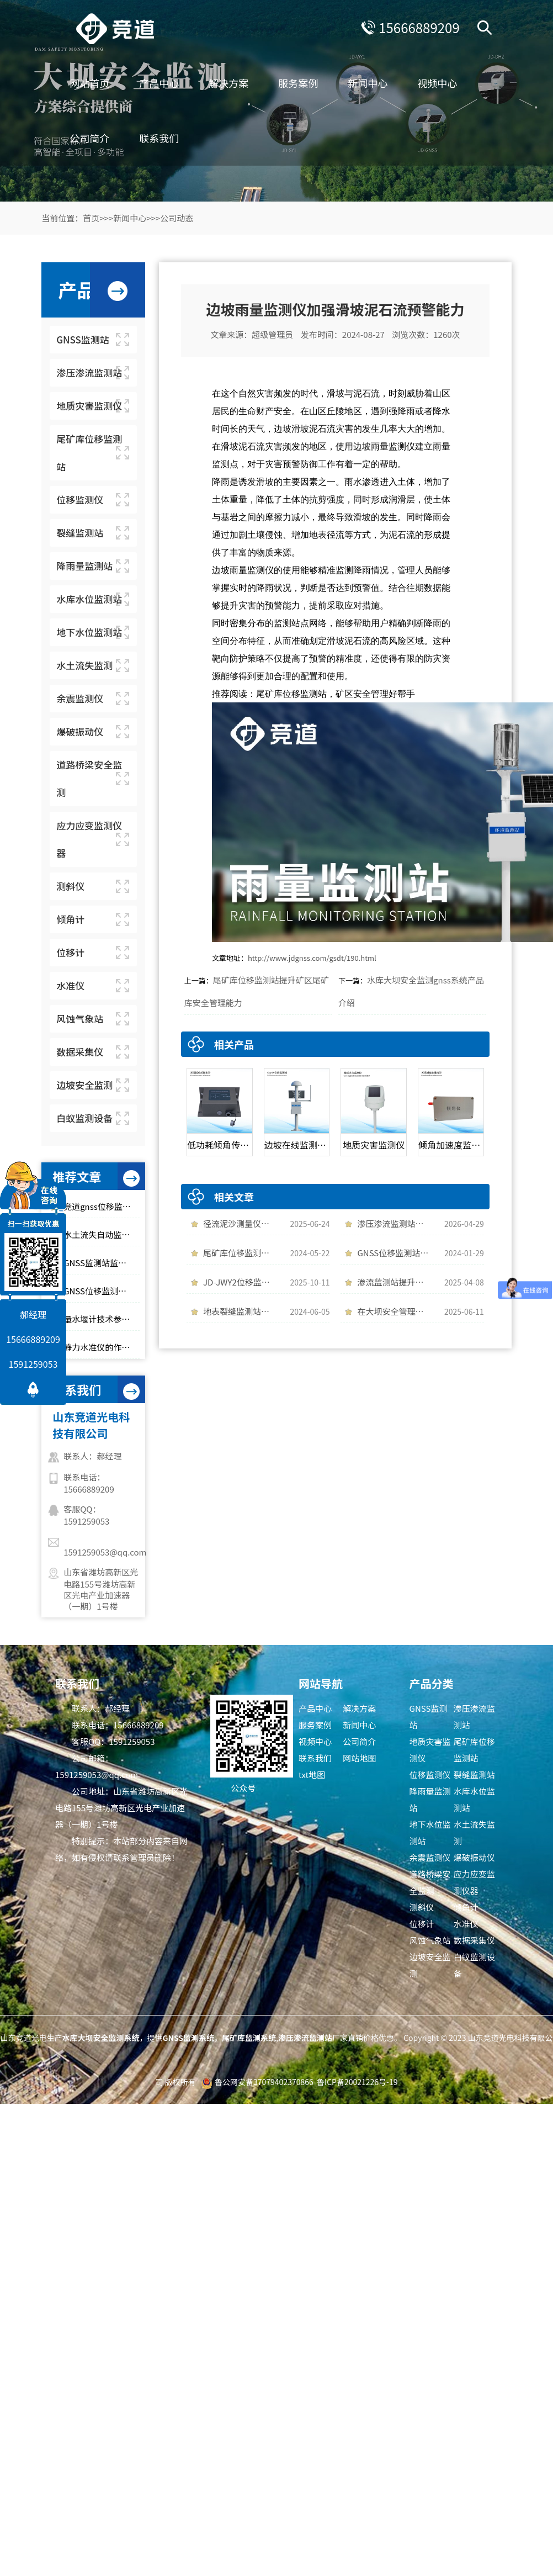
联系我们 (159, 138)
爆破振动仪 (474, 1857)
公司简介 (90, 138)
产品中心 (159, 83)
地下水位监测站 (430, 1832)
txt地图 (312, 1774)
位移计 (422, 1923)
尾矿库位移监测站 (474, 1750)
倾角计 (466, 1907)
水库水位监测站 (474, 1799)
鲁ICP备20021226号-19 (357, 2081)
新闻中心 (368, 83)
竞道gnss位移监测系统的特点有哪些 (101, 1206)
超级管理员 (272, 334)
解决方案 (229, 83)
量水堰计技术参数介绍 (101, 1319)
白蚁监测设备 (474, 1965)
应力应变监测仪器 (474, 1882)
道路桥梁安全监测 (430, 1882)
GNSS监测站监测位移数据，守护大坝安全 (101, 1262)
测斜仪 (422, 1907)
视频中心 (438, 83)
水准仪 (466, 1923)
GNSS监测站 (429, 1716)
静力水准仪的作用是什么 (101, 1347)
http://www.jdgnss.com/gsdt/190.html (312, 958)
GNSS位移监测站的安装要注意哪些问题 (101, 1291)
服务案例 (298, 83)
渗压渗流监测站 (474, 1716)
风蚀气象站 (430, 1940)
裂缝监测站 (474, 1774)
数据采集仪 (474, 1940)
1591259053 (33, 1364)
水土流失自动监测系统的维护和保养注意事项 (101, 1234)
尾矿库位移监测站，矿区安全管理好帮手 (335, 694)
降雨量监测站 (430, 1799)
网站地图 (359, 1758)
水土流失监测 (474, 1832)
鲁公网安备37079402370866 (264, 2081)
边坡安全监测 (430, 1965)
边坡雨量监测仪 (384, 446)
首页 (91, 218)
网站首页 (90, 83)
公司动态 (176, 218)
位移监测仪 (430, 1774)
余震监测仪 (430, 1857)
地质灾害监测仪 (430, 1750)
